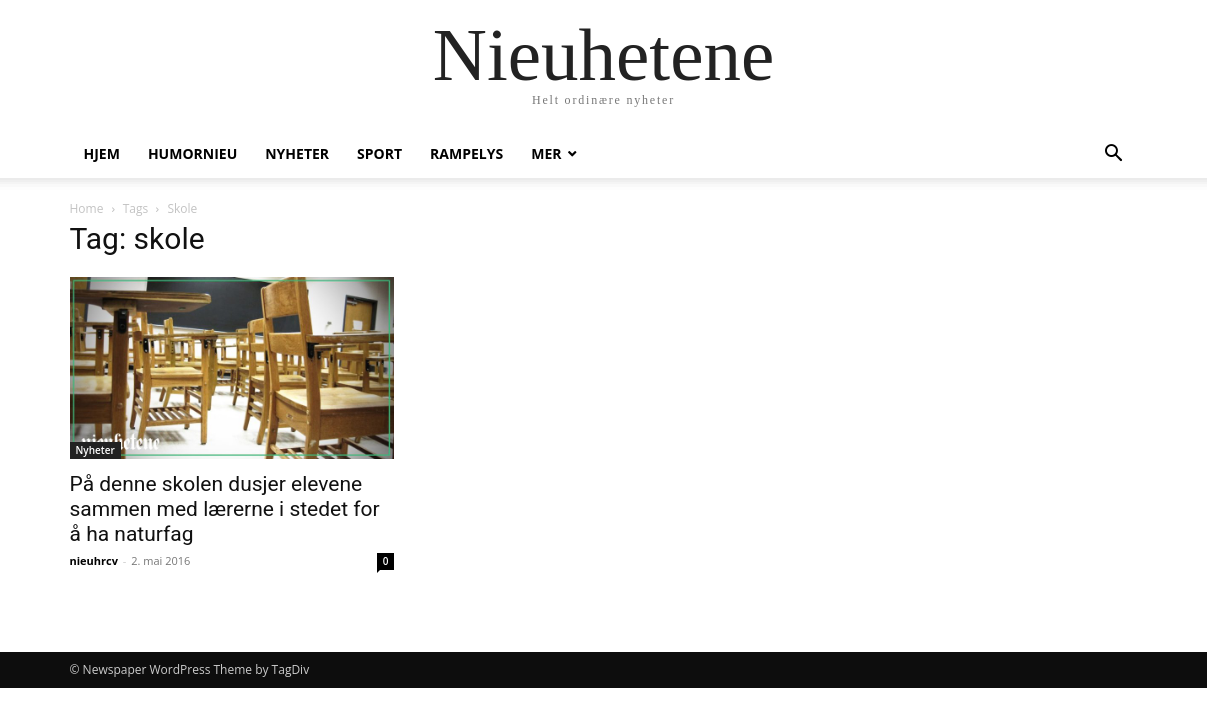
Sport (379, 153)
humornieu (192, 153)
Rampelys (466, 153)
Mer (546, 153)
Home (87, 208)
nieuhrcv (94, 560)
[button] (1114, 155)
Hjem (102, 153)
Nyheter (297, 153)
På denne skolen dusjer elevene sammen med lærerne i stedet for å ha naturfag (225, 509)
